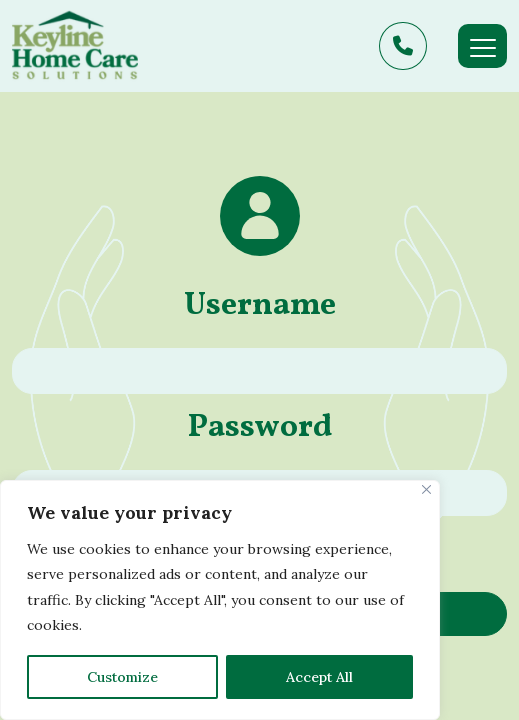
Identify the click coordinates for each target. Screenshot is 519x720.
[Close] (426, 489)
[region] (220, 600)
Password (260, 428)
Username (260, 306)
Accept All (319, 677)
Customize (122, 677)
